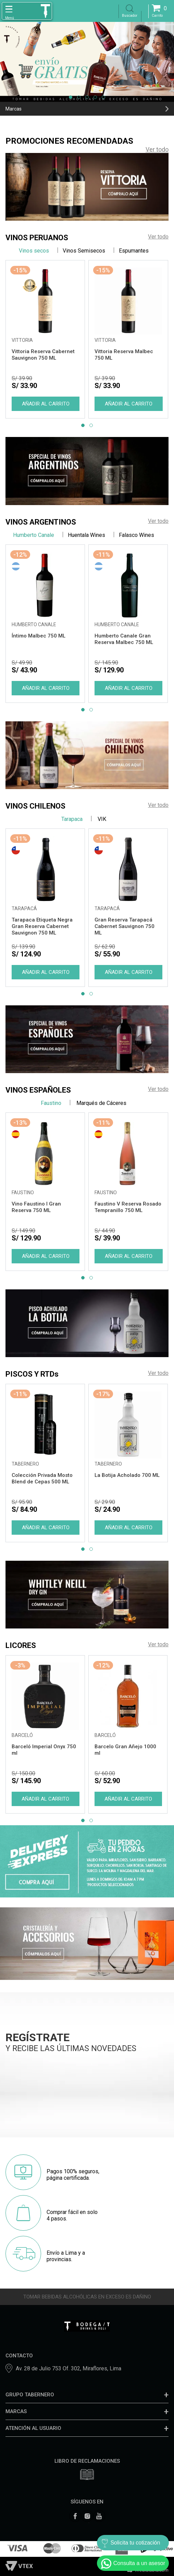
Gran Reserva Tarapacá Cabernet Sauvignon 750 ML (124, 926)
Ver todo (157, 149)
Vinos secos (34, 250)
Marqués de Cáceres (100, 1103)
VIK (101, 819)
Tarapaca (72, 819)
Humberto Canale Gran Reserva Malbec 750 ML (124, 639)
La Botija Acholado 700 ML (127, 1475)
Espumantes (134, 250)
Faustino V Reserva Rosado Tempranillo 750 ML (128, 1207)
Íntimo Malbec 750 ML (38, 636)
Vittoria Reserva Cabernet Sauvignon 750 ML (43, 354)
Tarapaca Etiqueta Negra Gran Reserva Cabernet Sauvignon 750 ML (42, 926)
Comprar (45, 404)
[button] (70, 97)
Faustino (51, 1103)
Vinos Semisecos (84, 250)
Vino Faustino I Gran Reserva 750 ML (36, 1207)
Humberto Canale (33, 535)
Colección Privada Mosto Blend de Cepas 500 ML (42, 1478)
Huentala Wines (86, 535)
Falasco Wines (136, 535)
